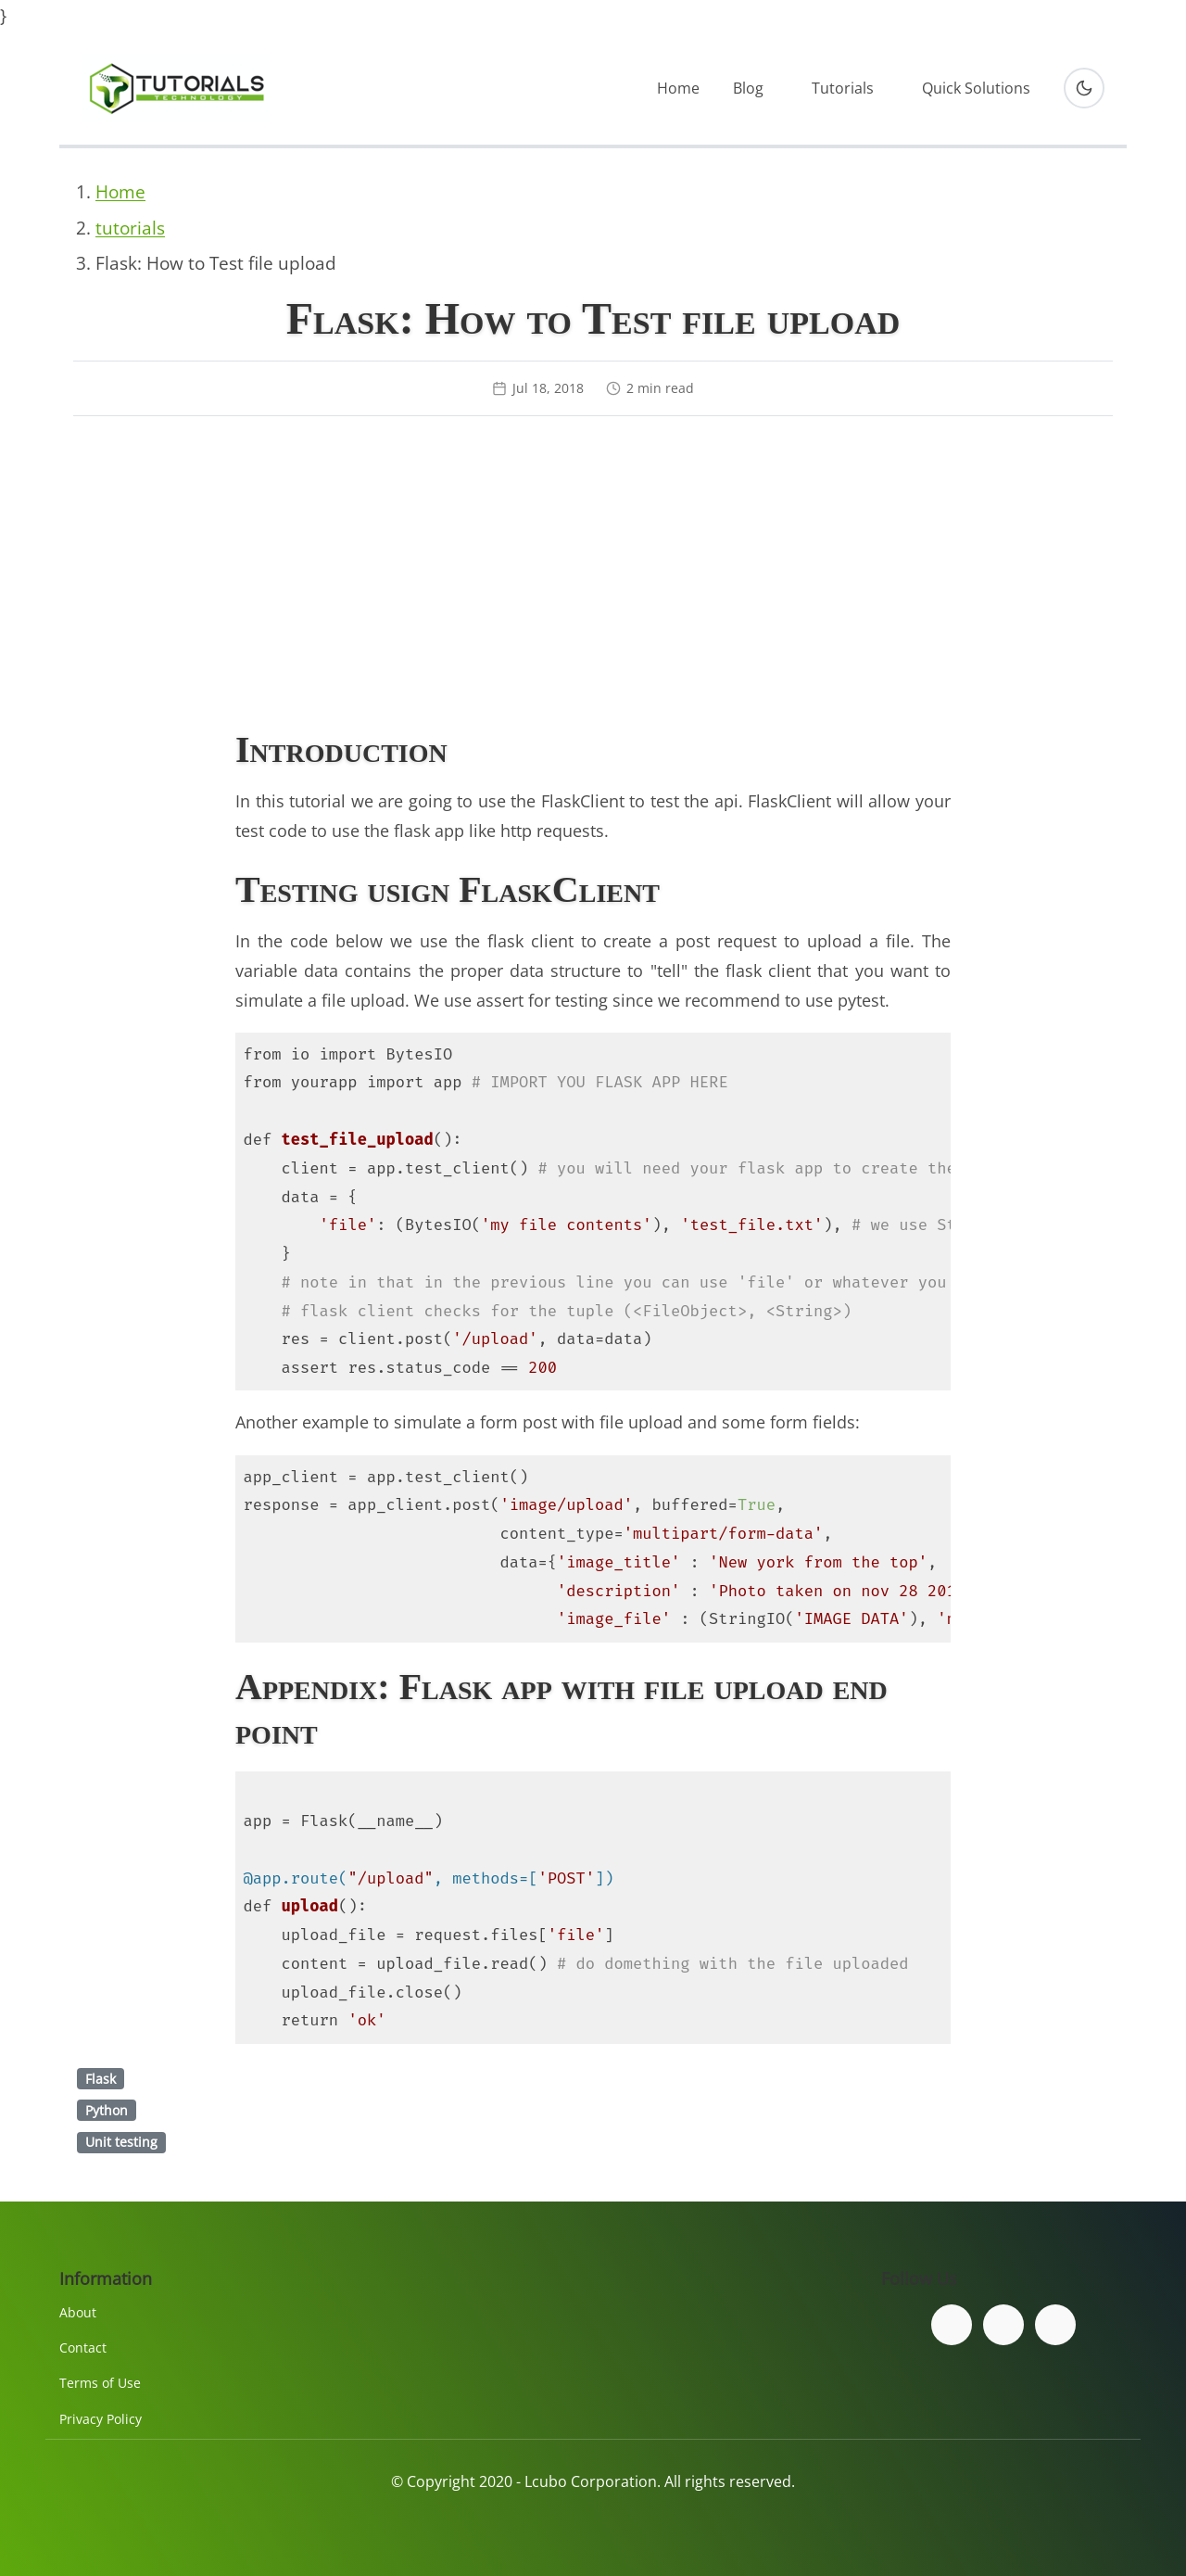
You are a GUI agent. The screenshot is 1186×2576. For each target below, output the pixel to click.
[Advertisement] (593, 575)
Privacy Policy (100, 2419)
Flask (100, 2078)
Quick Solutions (976, 88)
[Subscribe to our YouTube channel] (1055, 2324)
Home (678, 88)
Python (106, 2110)
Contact (83, 2347)
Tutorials (843, 88)
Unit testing (121, 2142)
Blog (748, 88)
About (77, 2312)
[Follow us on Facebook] (951, 2324)
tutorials (130, 228)
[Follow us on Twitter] (1003, 2324)
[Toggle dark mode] (1084, 88)
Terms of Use (100, 2383)
